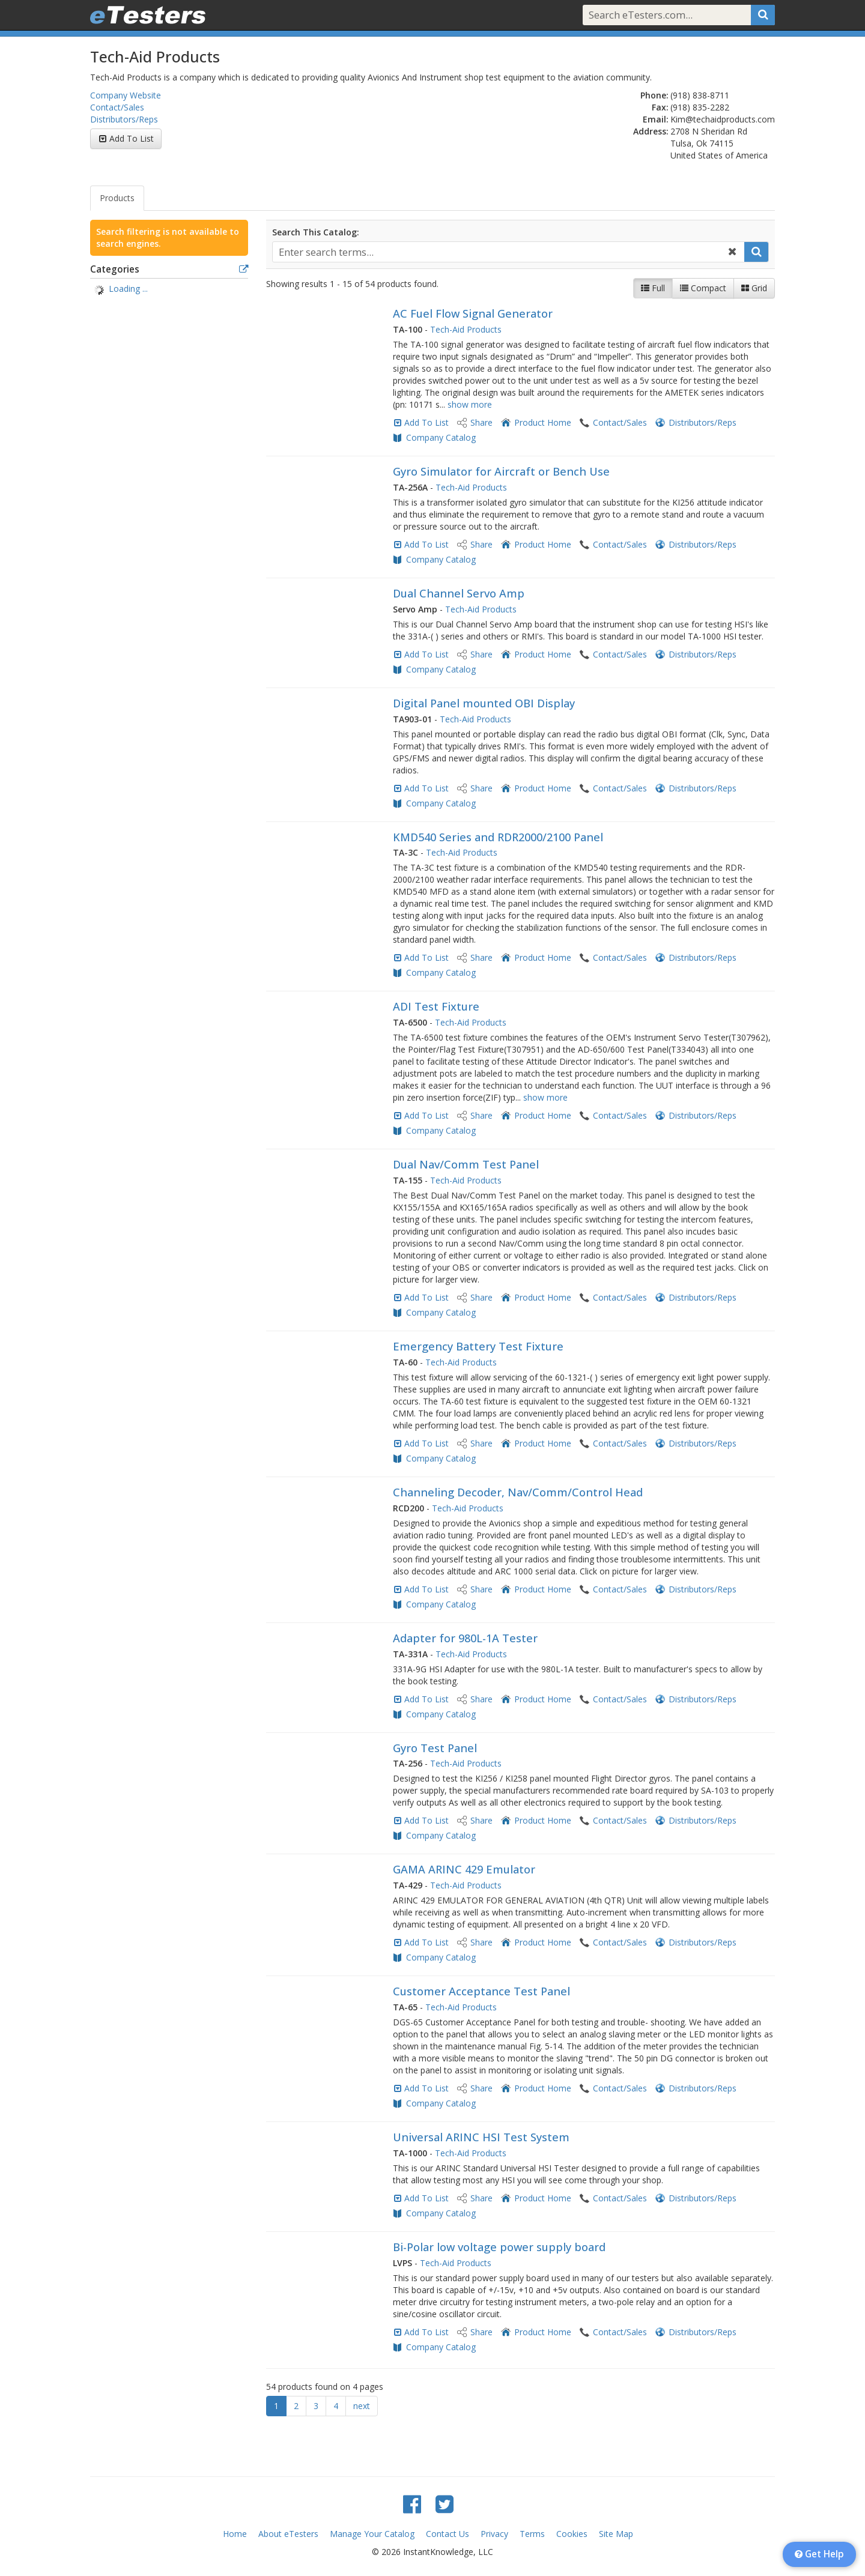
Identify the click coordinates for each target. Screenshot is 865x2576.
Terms (532, 2533)
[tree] (169, 290)
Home (235, 2533)
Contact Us (447, 2533)
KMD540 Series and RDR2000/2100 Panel (498, 837)
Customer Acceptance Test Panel (481, 1991)
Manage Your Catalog (372, 2533)
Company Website (125, 95)
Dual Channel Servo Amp (458, 593)
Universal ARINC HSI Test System (481, 2137)
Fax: (660, 107)
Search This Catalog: (315, 232)
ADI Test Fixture (436, 1006)
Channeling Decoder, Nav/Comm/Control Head (518, 1492)
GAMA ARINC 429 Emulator (464, 1869)
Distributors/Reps (124, 119)
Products (117, 198)
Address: (651, 131)
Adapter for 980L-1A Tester (465, 1638)
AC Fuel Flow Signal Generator (473, 313)
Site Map (616, 2533)
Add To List (131, 138)
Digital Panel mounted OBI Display (484, 703)
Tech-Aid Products (466, 329)
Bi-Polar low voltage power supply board (499, 2247)
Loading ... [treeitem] (128, 288)
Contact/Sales (117, 107)
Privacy (494, 2533)
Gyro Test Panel (435, 1748)
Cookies (571, 2533)
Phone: (654, 95)
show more (470, 404)
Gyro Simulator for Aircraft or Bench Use (501, 471)
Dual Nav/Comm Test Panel (466, 1164)
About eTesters (288, 2533)
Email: (656, 119)
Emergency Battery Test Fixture (478, 1346)
